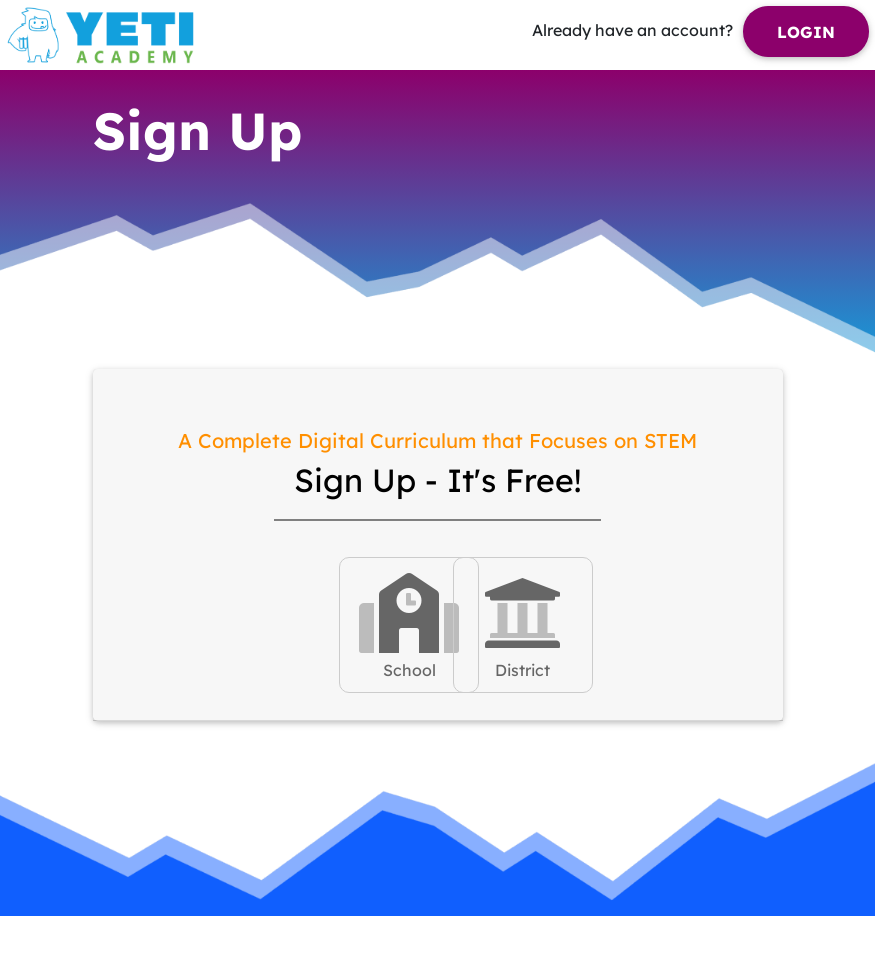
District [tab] (523, 624)
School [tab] (409, 624)
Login (806, 32)
